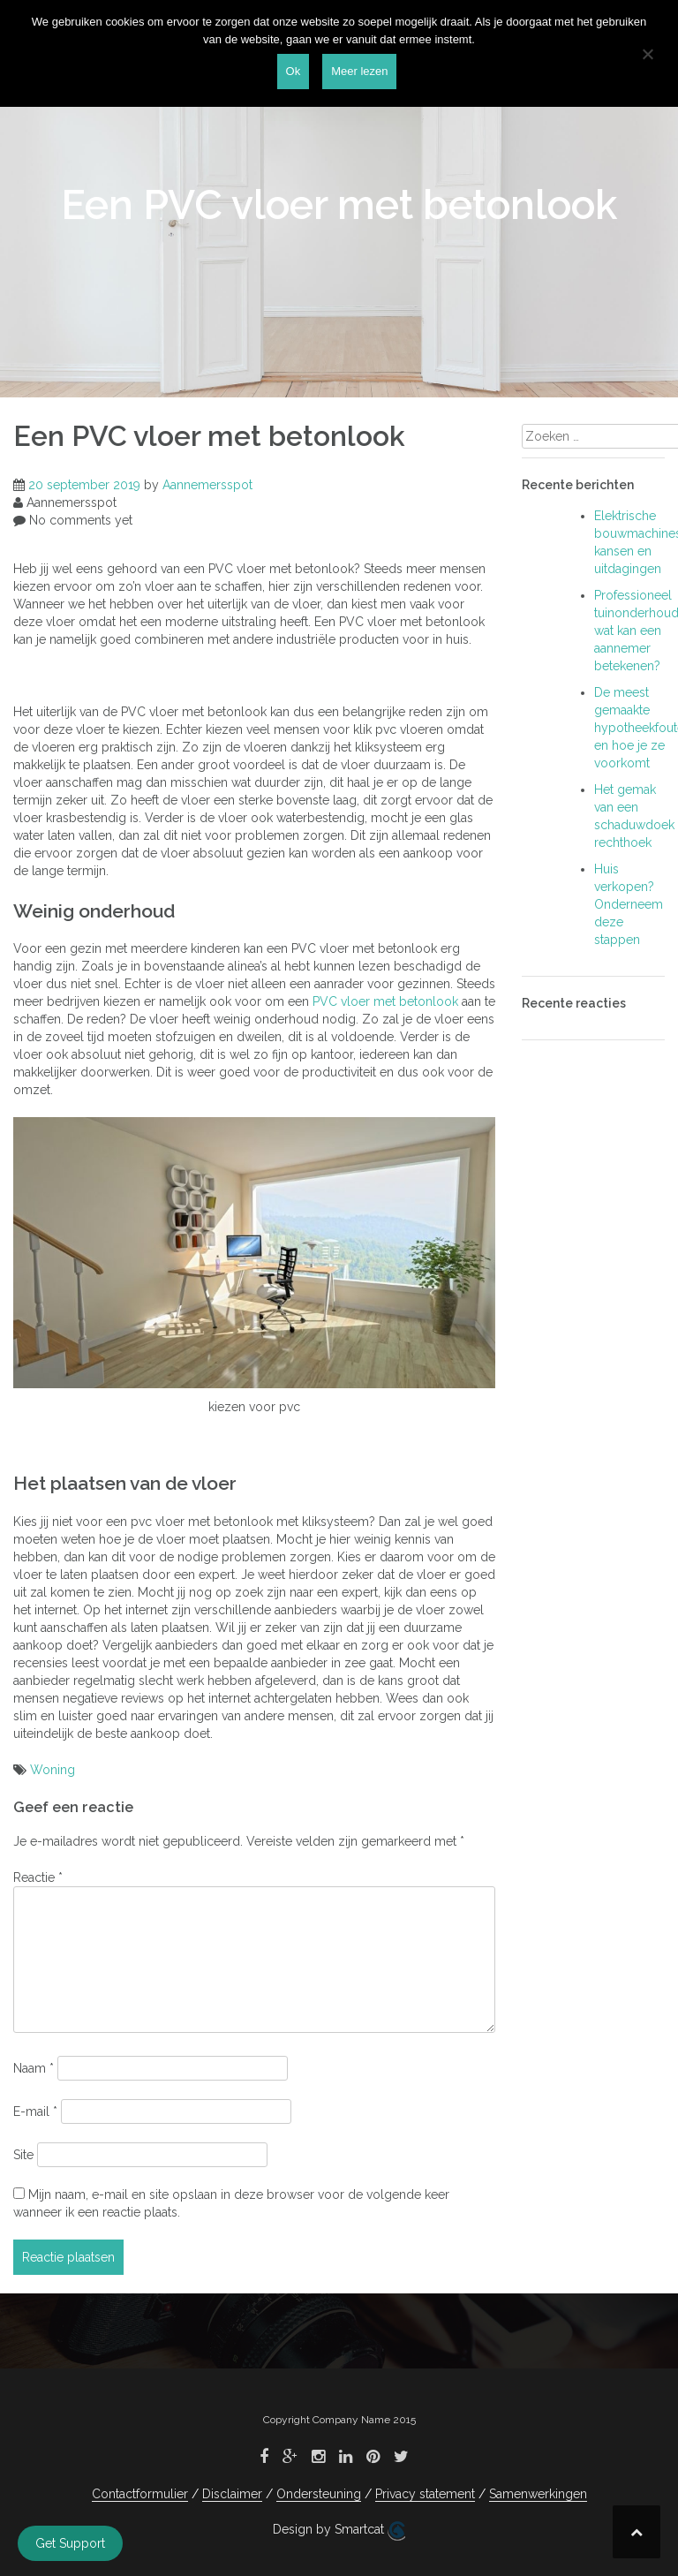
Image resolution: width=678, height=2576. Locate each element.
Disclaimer (232, 2494)
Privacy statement (425, 2494)
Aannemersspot (207, 485)
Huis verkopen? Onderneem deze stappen (628, 904)
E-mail (35, 2111)
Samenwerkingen (538, 2494)
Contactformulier (140, 2494)
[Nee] (647, 54)
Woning (52, 1770)
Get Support (70, 2543)
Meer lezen (359, 71)
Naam (33, 2068)
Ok (293, 71)
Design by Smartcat (339, 2531)
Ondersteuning (318, 2494)
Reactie (38, 1877)
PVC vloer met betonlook (385, 1001)
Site (23, 2155)
